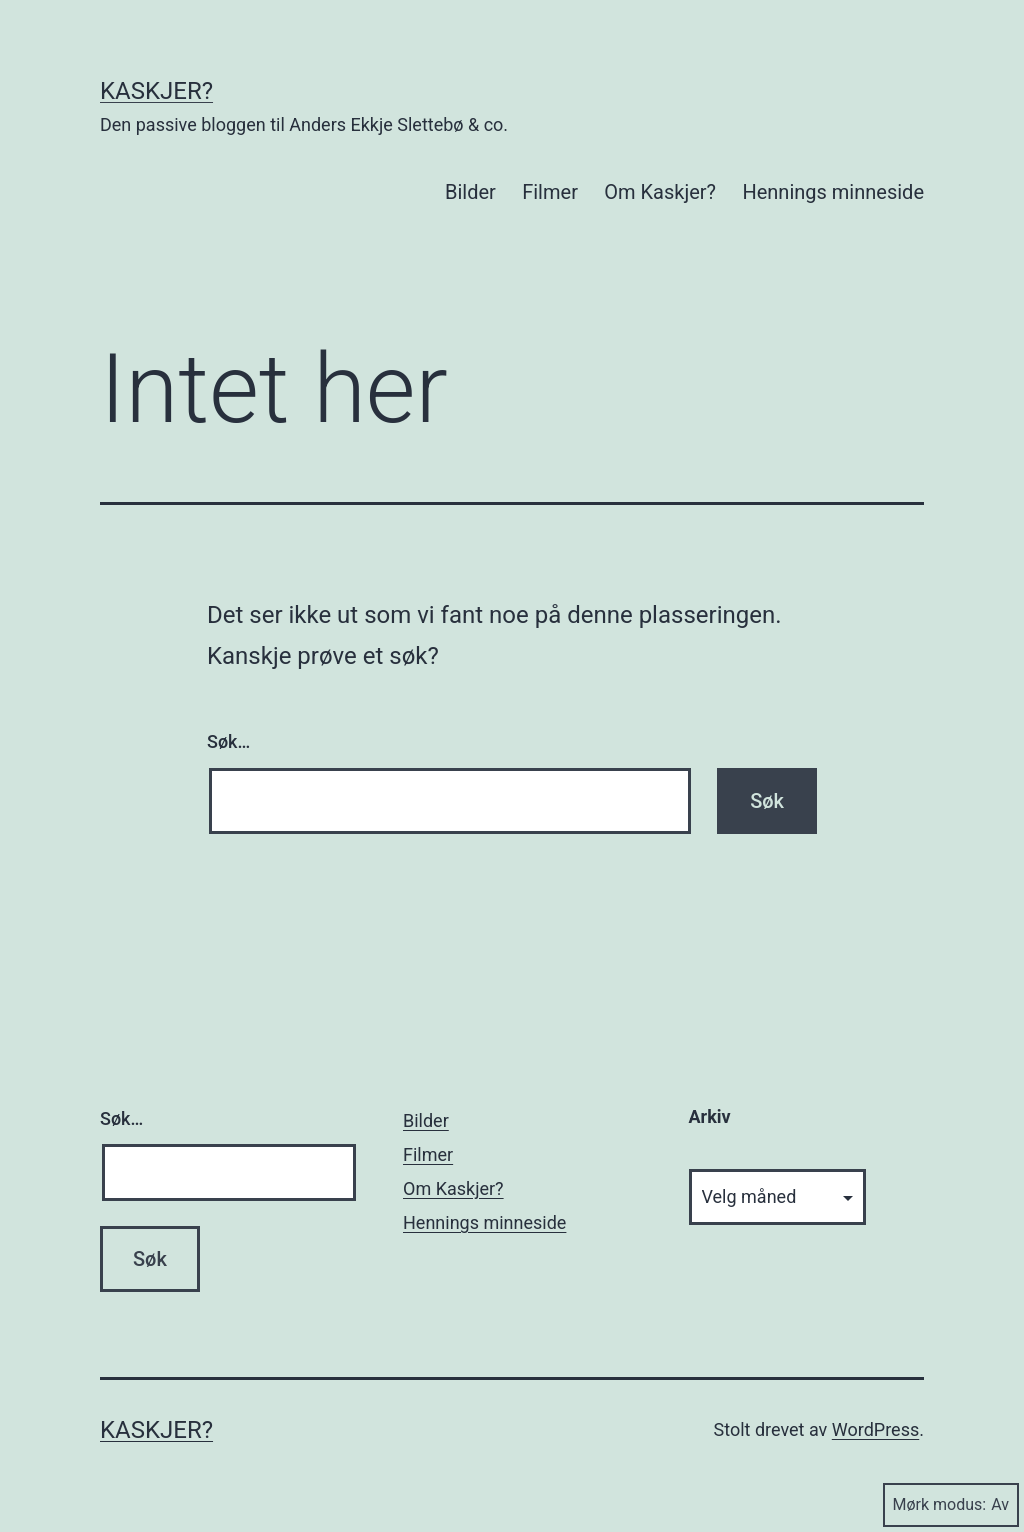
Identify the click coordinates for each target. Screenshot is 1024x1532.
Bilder (470, 192)
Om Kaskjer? (660, 192)
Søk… (228, 741)
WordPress (875, 1429)
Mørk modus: (951, 1504)
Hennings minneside (833, 192)
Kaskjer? (156, 91)
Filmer (550, 192)
